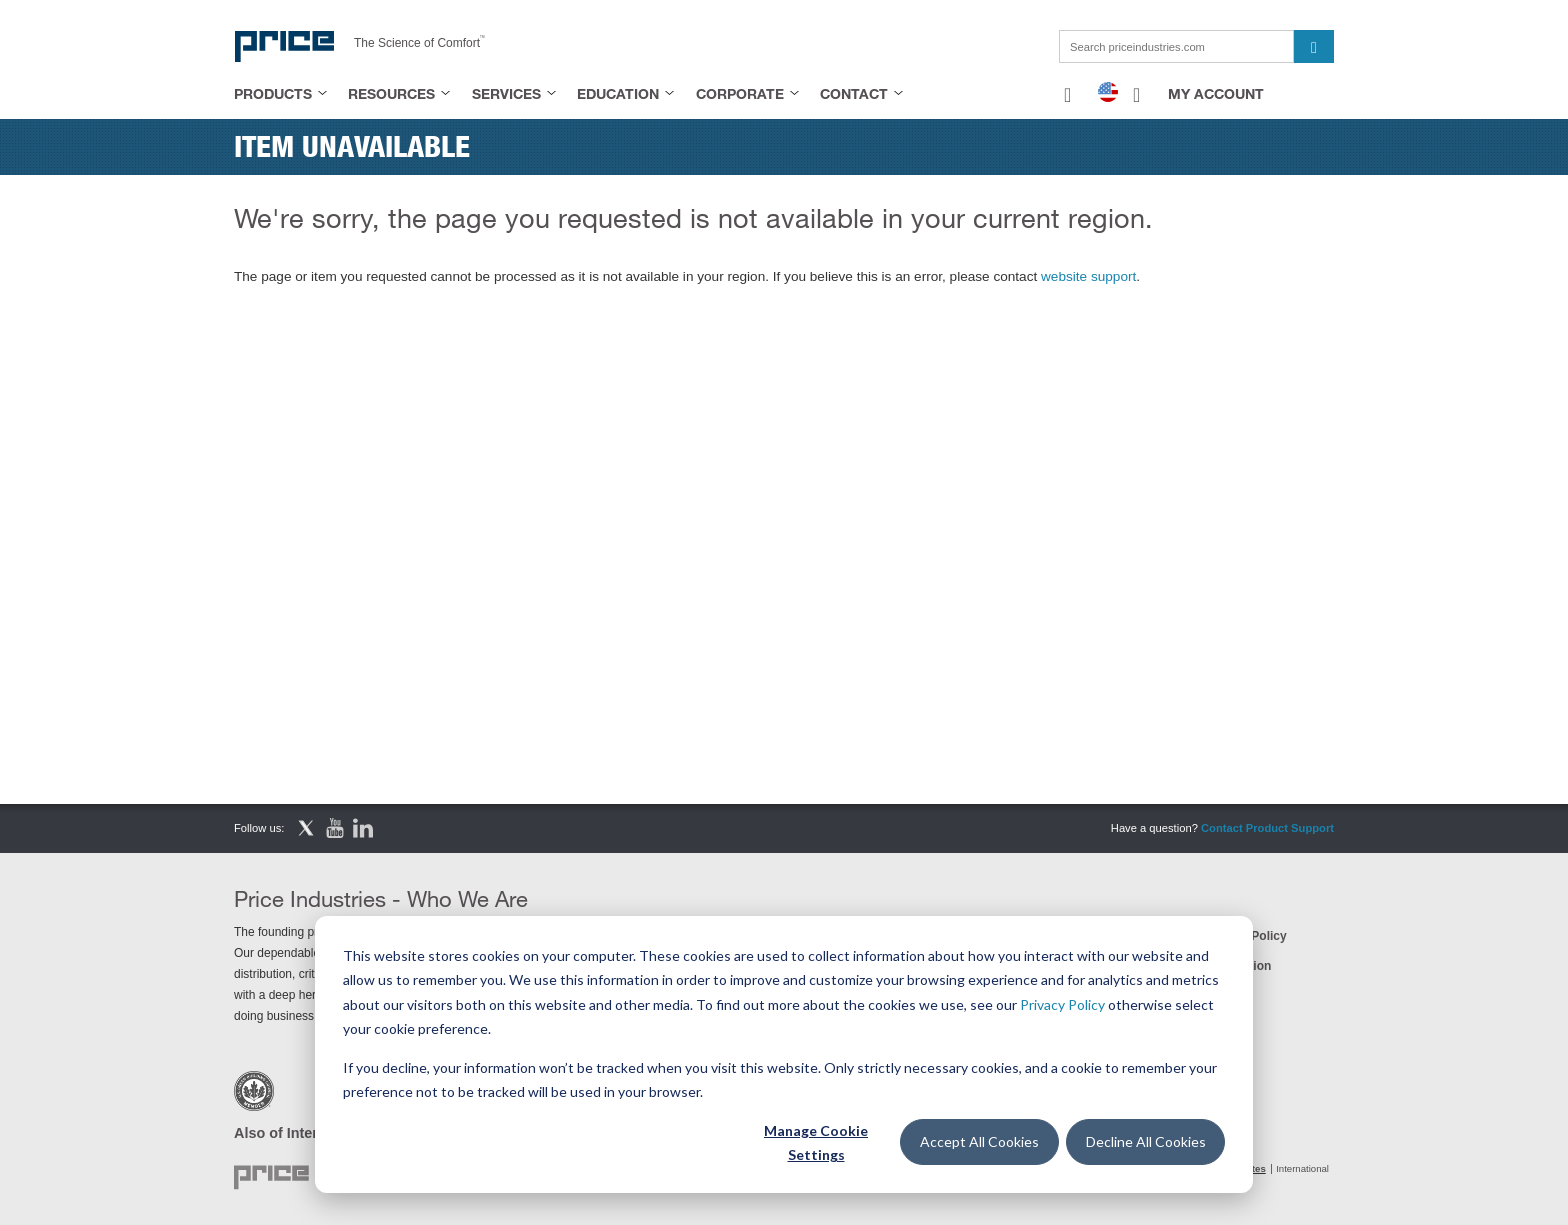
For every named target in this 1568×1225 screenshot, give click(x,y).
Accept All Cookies (979, 1141)
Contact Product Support (1267, 828)
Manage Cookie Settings (816, 1143)
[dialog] (784, 1054)
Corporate (740, 93)
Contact (854, 93)
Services (506, 93)
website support (1088, 276)
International (1302, 1168)
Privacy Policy (1062, 1004)
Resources (391, 93)
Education (618, 93)
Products (273, 93)
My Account (1216, 93)
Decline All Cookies (1146, 1141)
